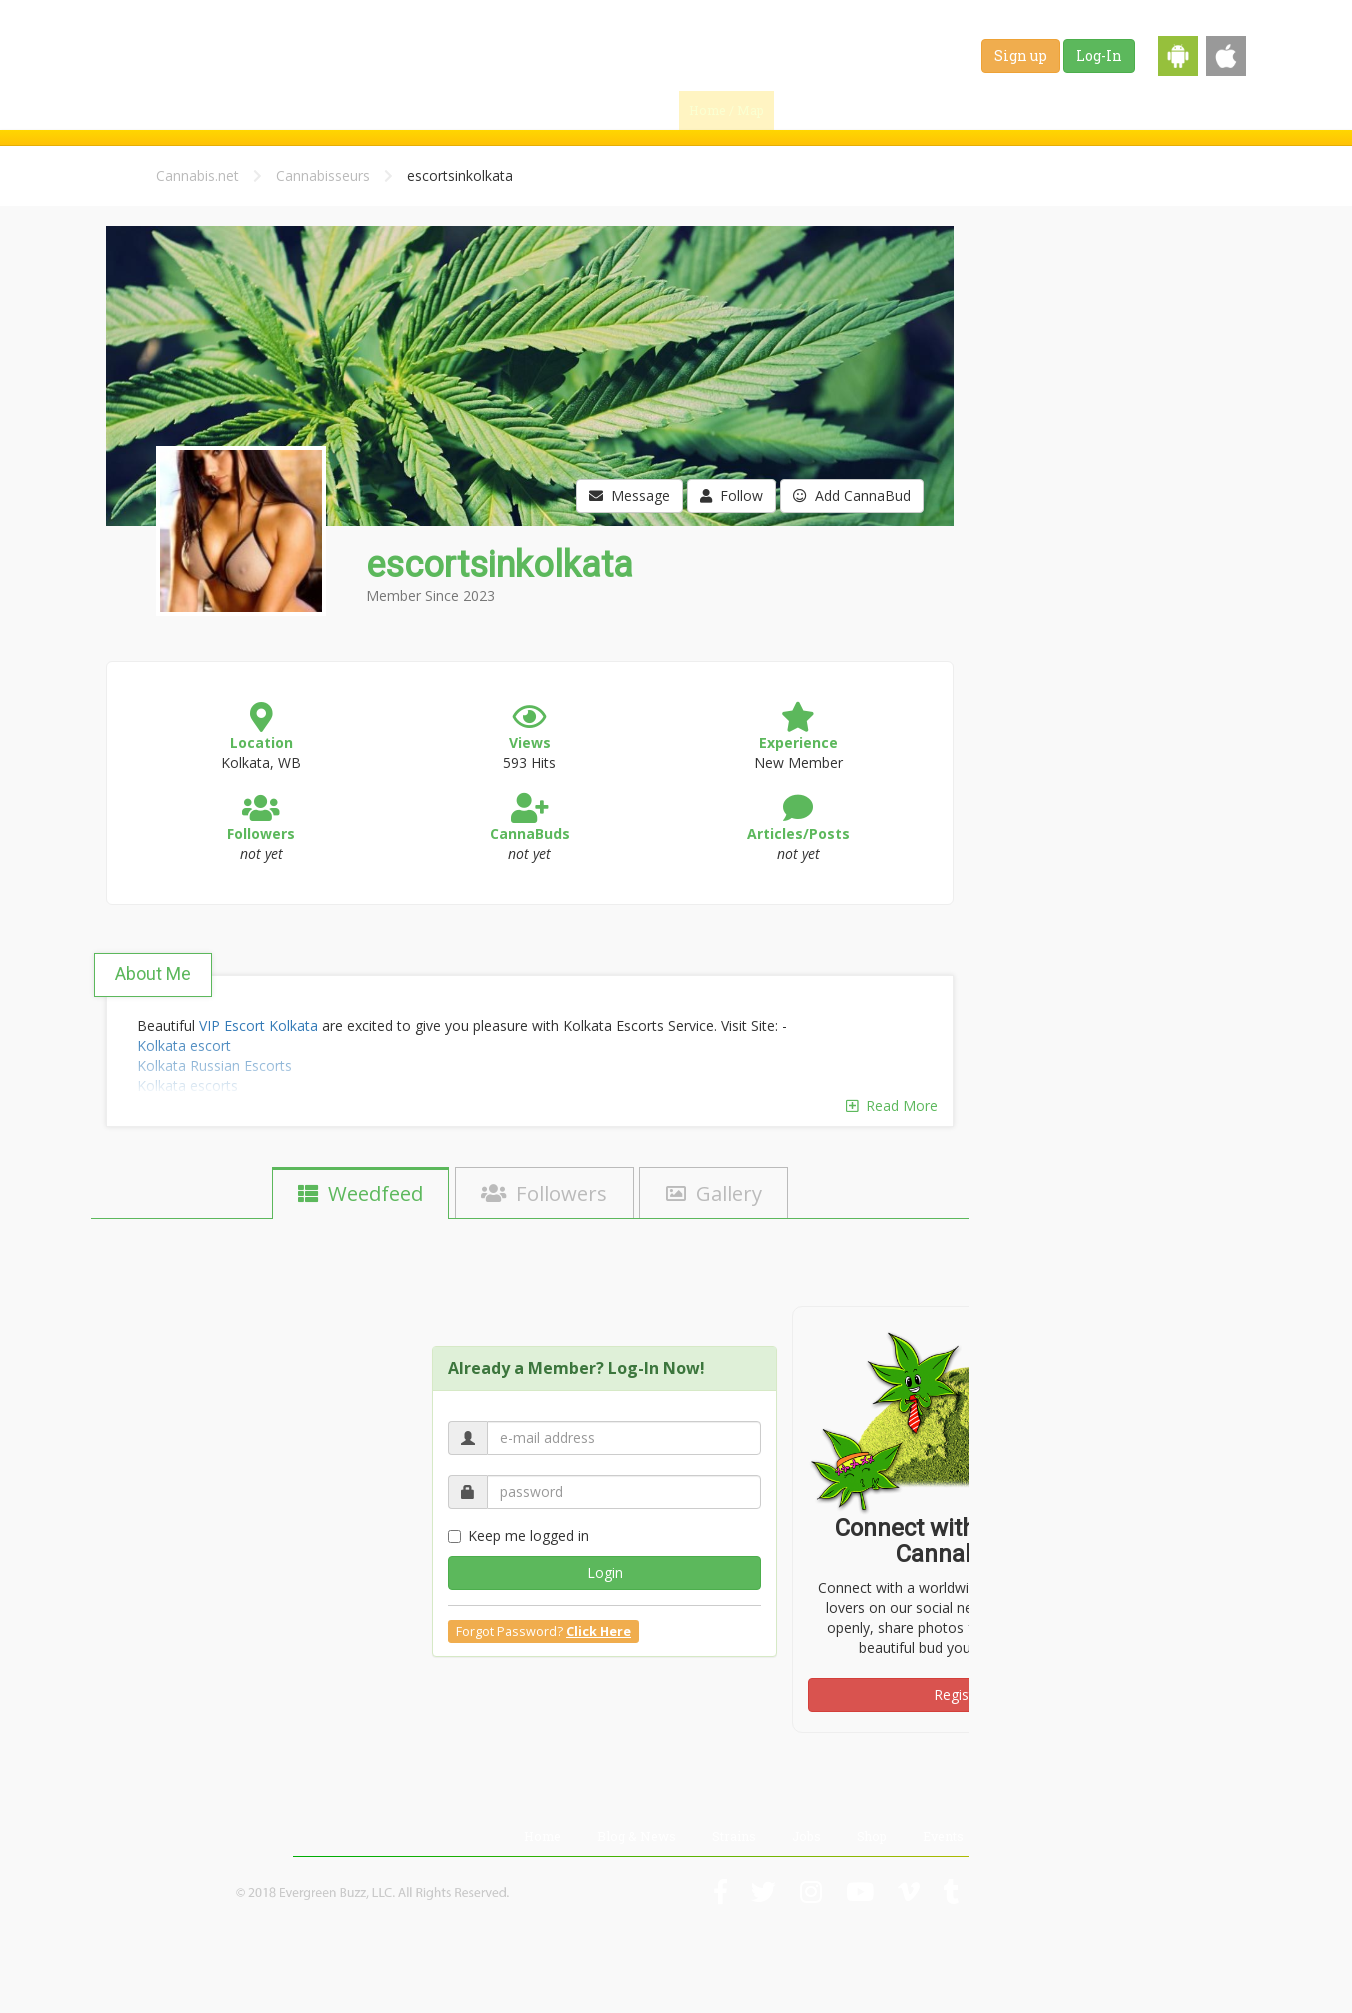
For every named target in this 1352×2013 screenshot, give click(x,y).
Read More (892, 1105)
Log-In (1099, 55)
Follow (731, 495)
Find (818, 110)
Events (1210, 110)
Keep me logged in (518, 1535)
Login (605, 1572)
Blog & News (911, 110)
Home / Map (726, 110)
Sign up (1020, 55)
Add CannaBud (852, 495)
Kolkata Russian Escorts (214, 1065)
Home (542, 1836)
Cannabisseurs (323, 175)
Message (629, 495)
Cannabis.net (197, 175)
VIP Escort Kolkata (258, 1025)
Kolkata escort (184, 1045)
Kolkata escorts (187, 1085)
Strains (1007, 110)
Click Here (598, 1631)
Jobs (1077, 110)
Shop (1141, 110)
